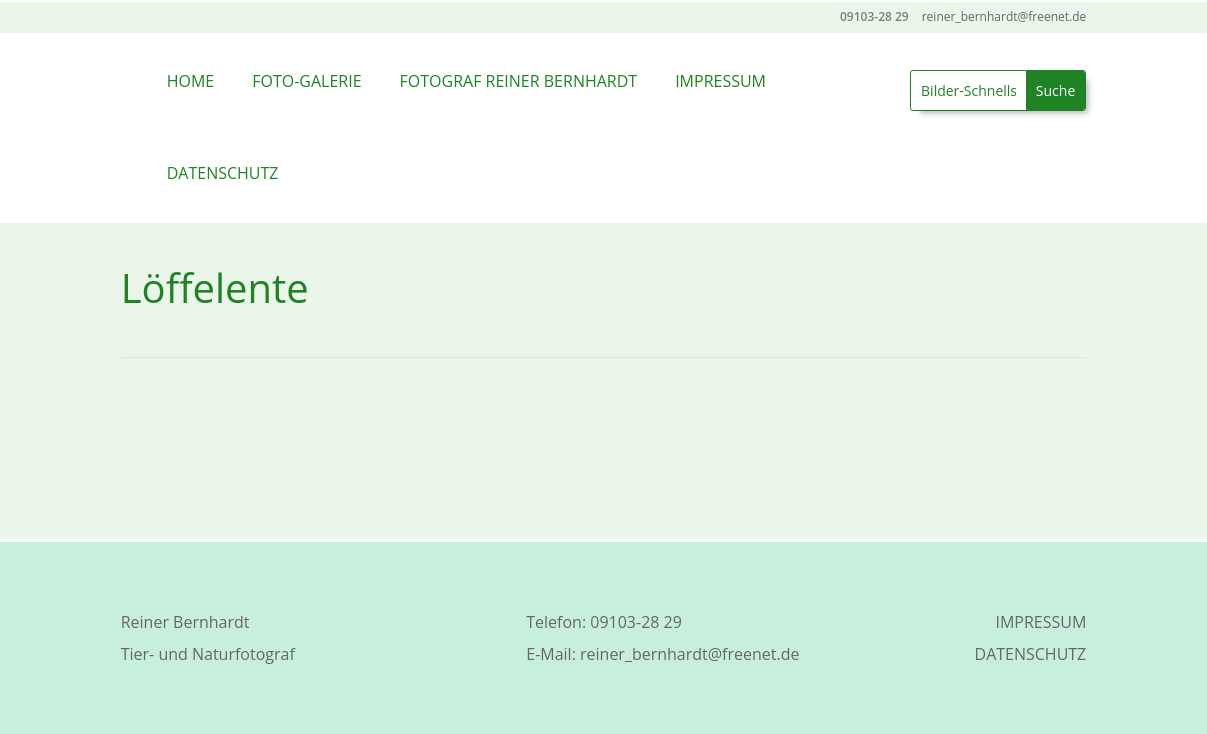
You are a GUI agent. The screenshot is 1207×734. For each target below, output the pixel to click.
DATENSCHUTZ (223, 173)
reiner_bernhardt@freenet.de (689, 654)
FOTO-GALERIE (306, 81)
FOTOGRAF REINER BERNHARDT (519, 81)
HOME (191, 81)
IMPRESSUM (720, 81)
